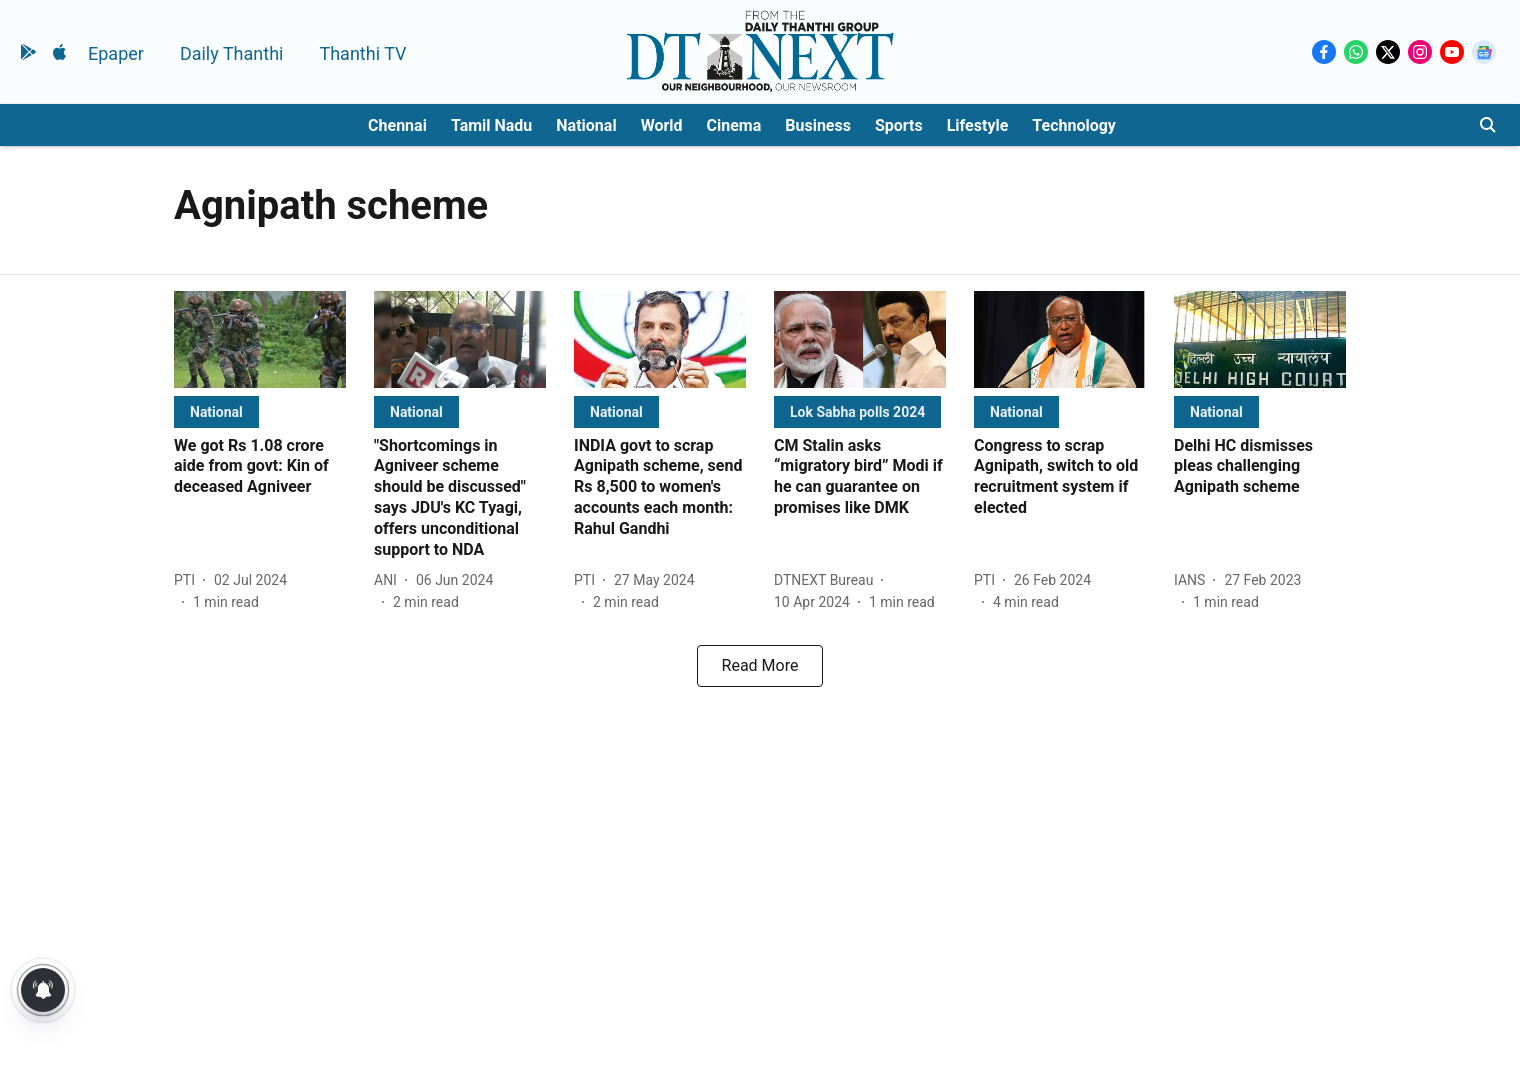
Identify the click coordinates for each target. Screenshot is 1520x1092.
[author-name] (188, 580)
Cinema (734, 125)
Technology (1074, 125)
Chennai (397, 125)
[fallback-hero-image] (260, 339)
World (662, 125)
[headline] (260, 467)
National (586, 125)
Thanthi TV (362, 53)
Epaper (116, 53)
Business (818, 125)
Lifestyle (978, 125)
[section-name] (216, 411)
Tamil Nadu (491, 125)
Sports (899, 125)
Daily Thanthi (232, 53)
